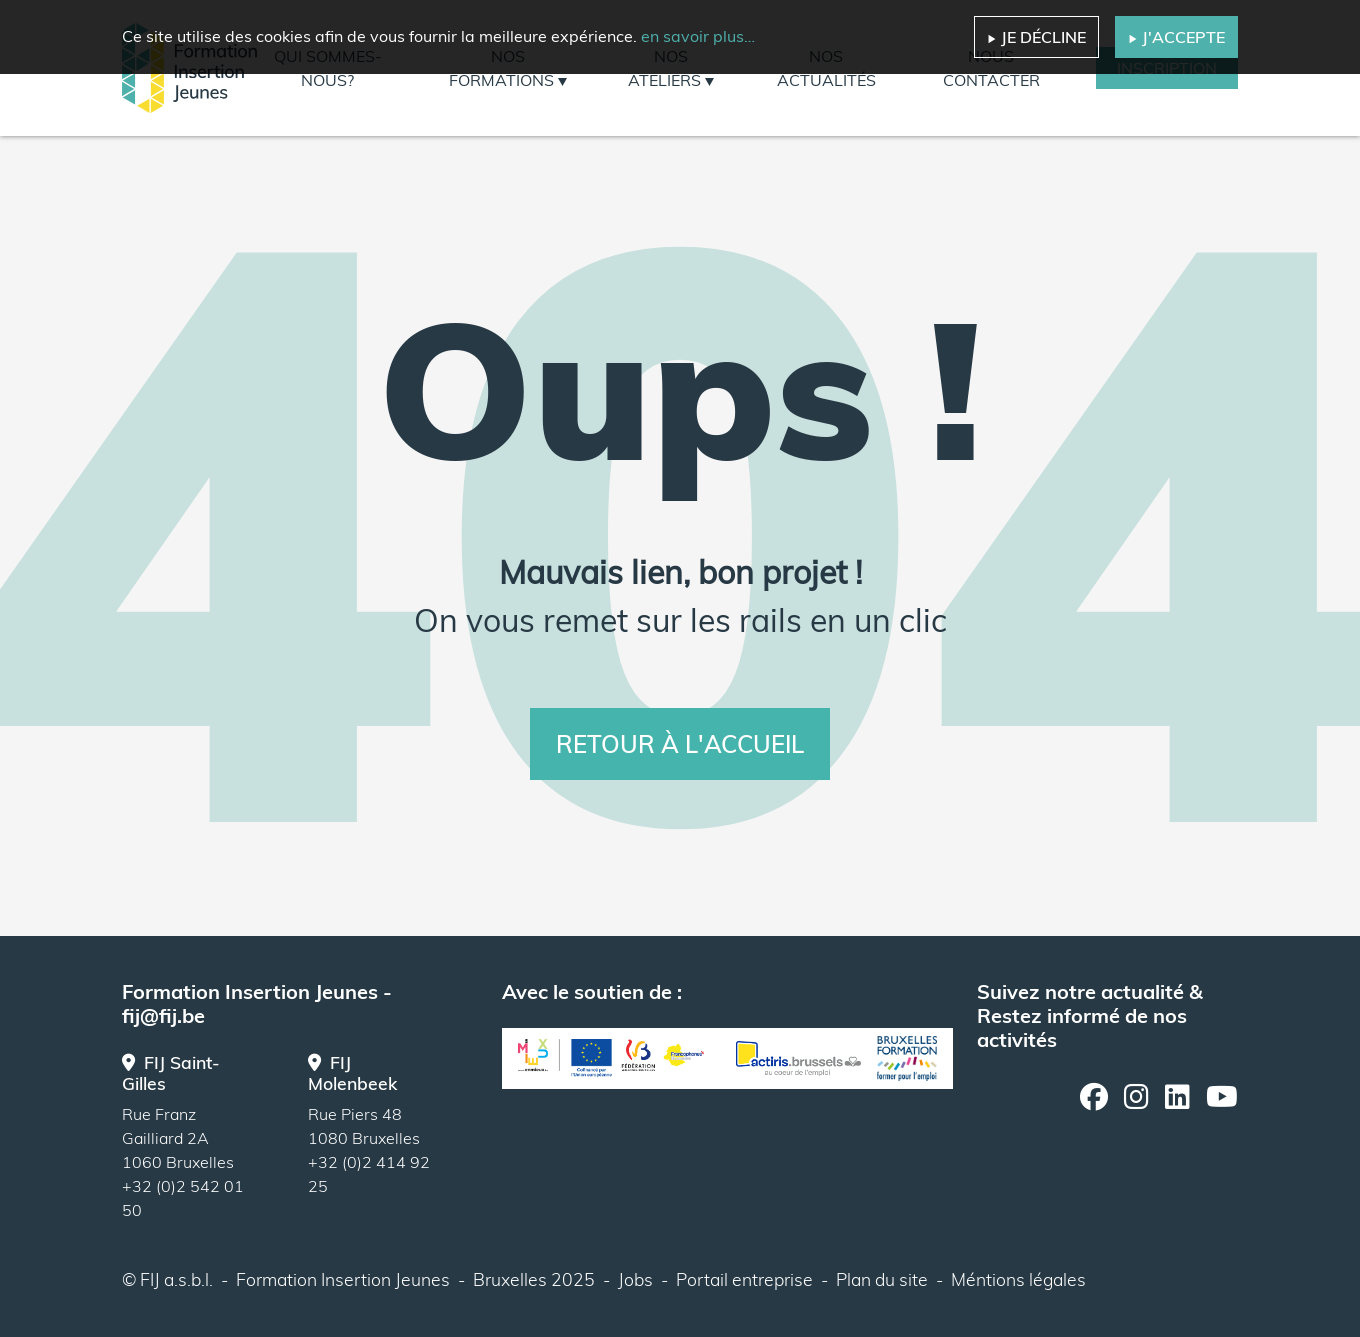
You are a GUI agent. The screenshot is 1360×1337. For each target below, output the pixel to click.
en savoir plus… (698, 36)
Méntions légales (1018, 1279)
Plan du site (882, 1279)
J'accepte (1176, 37)
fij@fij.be (163, 1015)
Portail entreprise (744, 1279)
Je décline (1036, 37)
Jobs (635, 1279)
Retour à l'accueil (680, 744)
